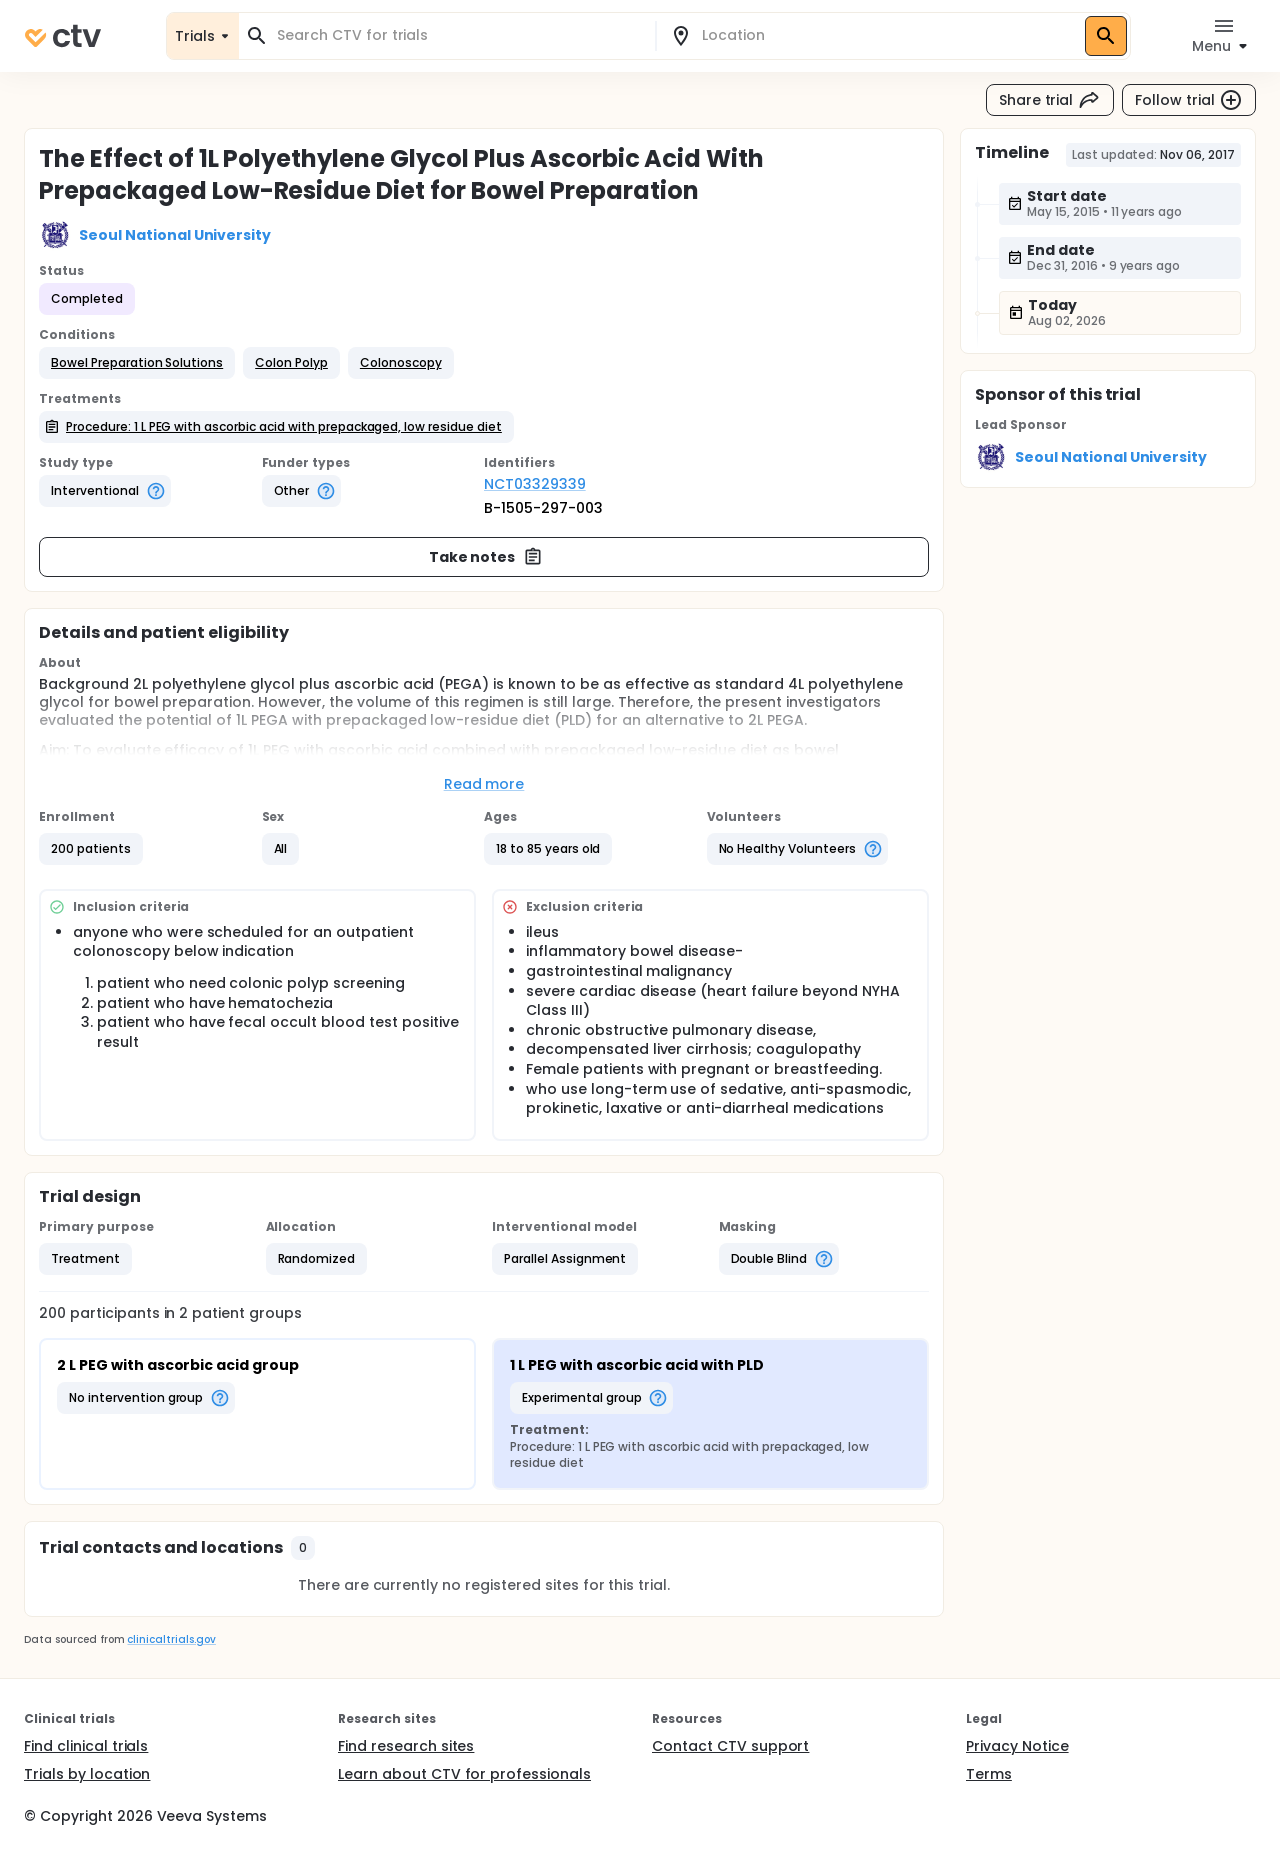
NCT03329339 (535, 484)
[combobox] (459, 35)
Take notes (486, 557)
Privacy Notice (1017, 1746)
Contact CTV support (730, 1746)
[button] (137, 363)
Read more (484, 784)
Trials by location (87, 1774)
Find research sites (406, 1746)
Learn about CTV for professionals (464, 1774)
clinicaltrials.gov (171, 1639)
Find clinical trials (86, 1746)
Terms (989, 1774)
